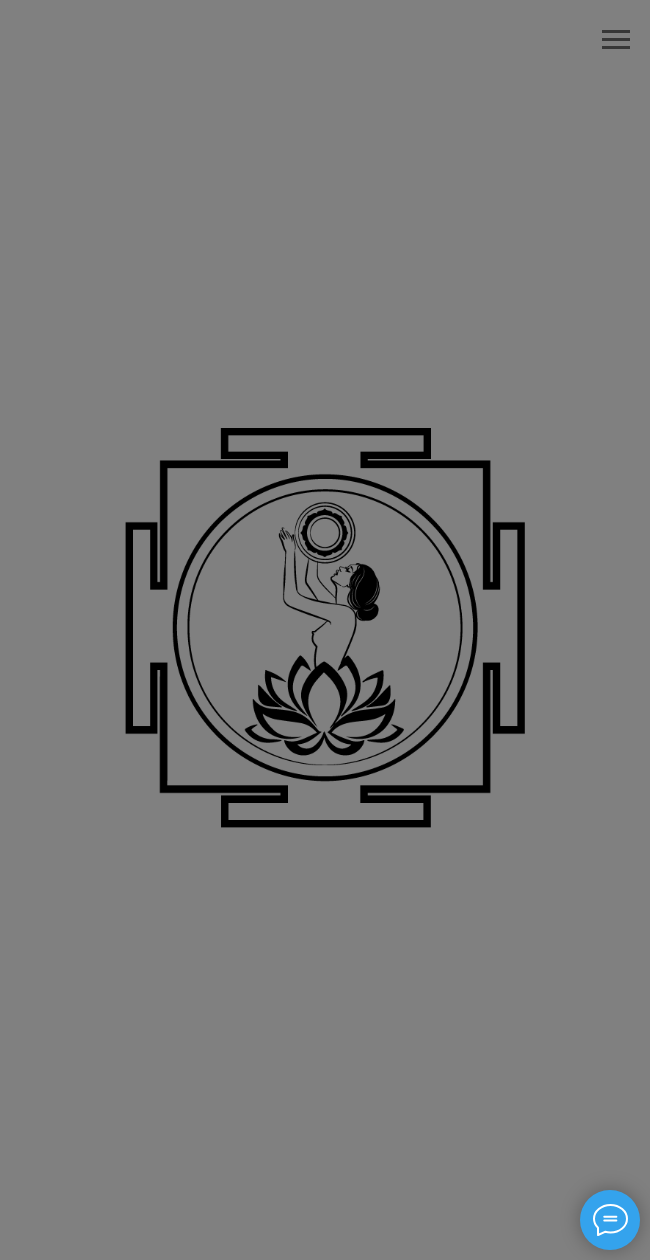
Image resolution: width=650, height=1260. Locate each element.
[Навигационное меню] (616, 40)
